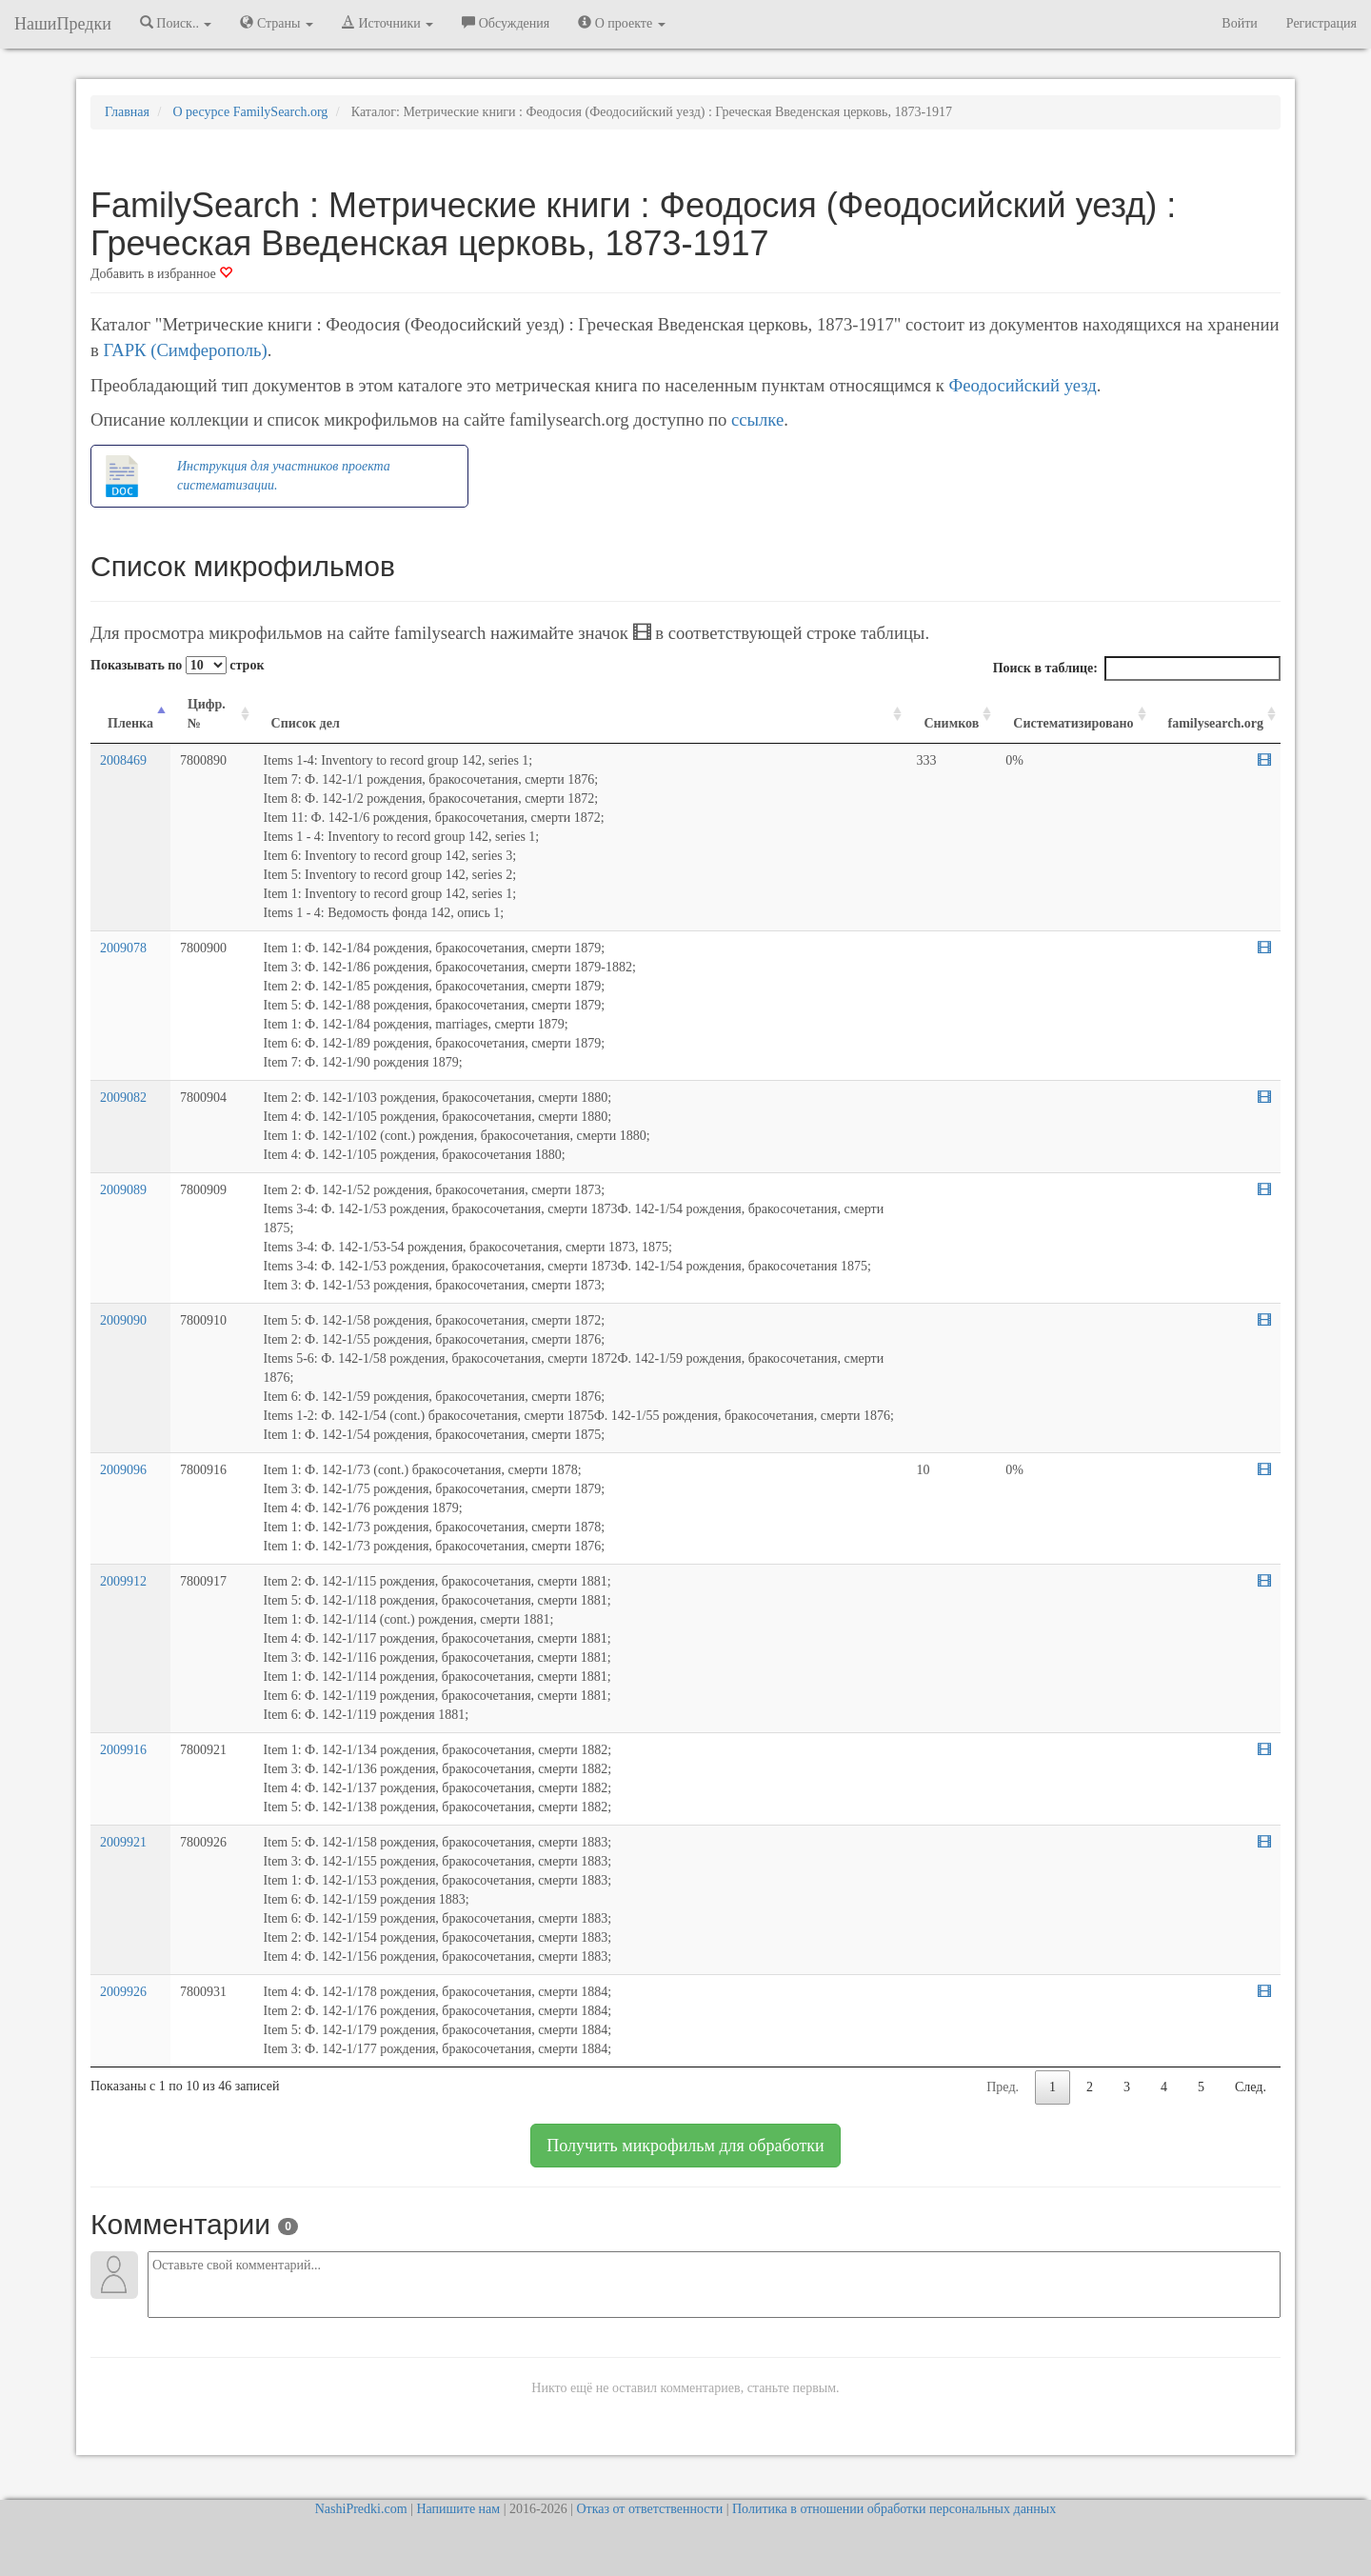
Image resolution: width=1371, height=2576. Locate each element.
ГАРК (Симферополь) (185, 350)
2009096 (123, 1470)
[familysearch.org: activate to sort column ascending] (1216, 715)
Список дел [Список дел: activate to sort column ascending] (305, 723)
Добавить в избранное (161, 274)
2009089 (123, 1190)
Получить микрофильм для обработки (685, 2145)
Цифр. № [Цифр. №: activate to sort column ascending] (207, 713)
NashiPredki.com (361, 2509)
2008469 (123, 760)
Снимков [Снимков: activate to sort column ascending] (951, 723)
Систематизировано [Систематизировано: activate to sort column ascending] (1073, 723)
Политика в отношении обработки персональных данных (894, 2509)
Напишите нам (458, 2509)
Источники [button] (387, 22)
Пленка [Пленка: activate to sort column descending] (130, 723)
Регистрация (1321, 23)
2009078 (123, 948)
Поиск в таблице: (1137, 668)
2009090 (123, 1320)
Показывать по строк (177, 665)
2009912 (123, 1581)
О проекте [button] (621, 22)
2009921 (123, 1842)
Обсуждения (505, 22)
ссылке (757, 419)
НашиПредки (62, 23)
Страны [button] (276, 22)
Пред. (1002, 2087)
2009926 (123, 1992)
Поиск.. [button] (176, 22)
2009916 (123, 1750)
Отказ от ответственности (649, 2509)
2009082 (123, 1097)
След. (1250, 2087)
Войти (1239, 23)
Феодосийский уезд (1022, 385)
